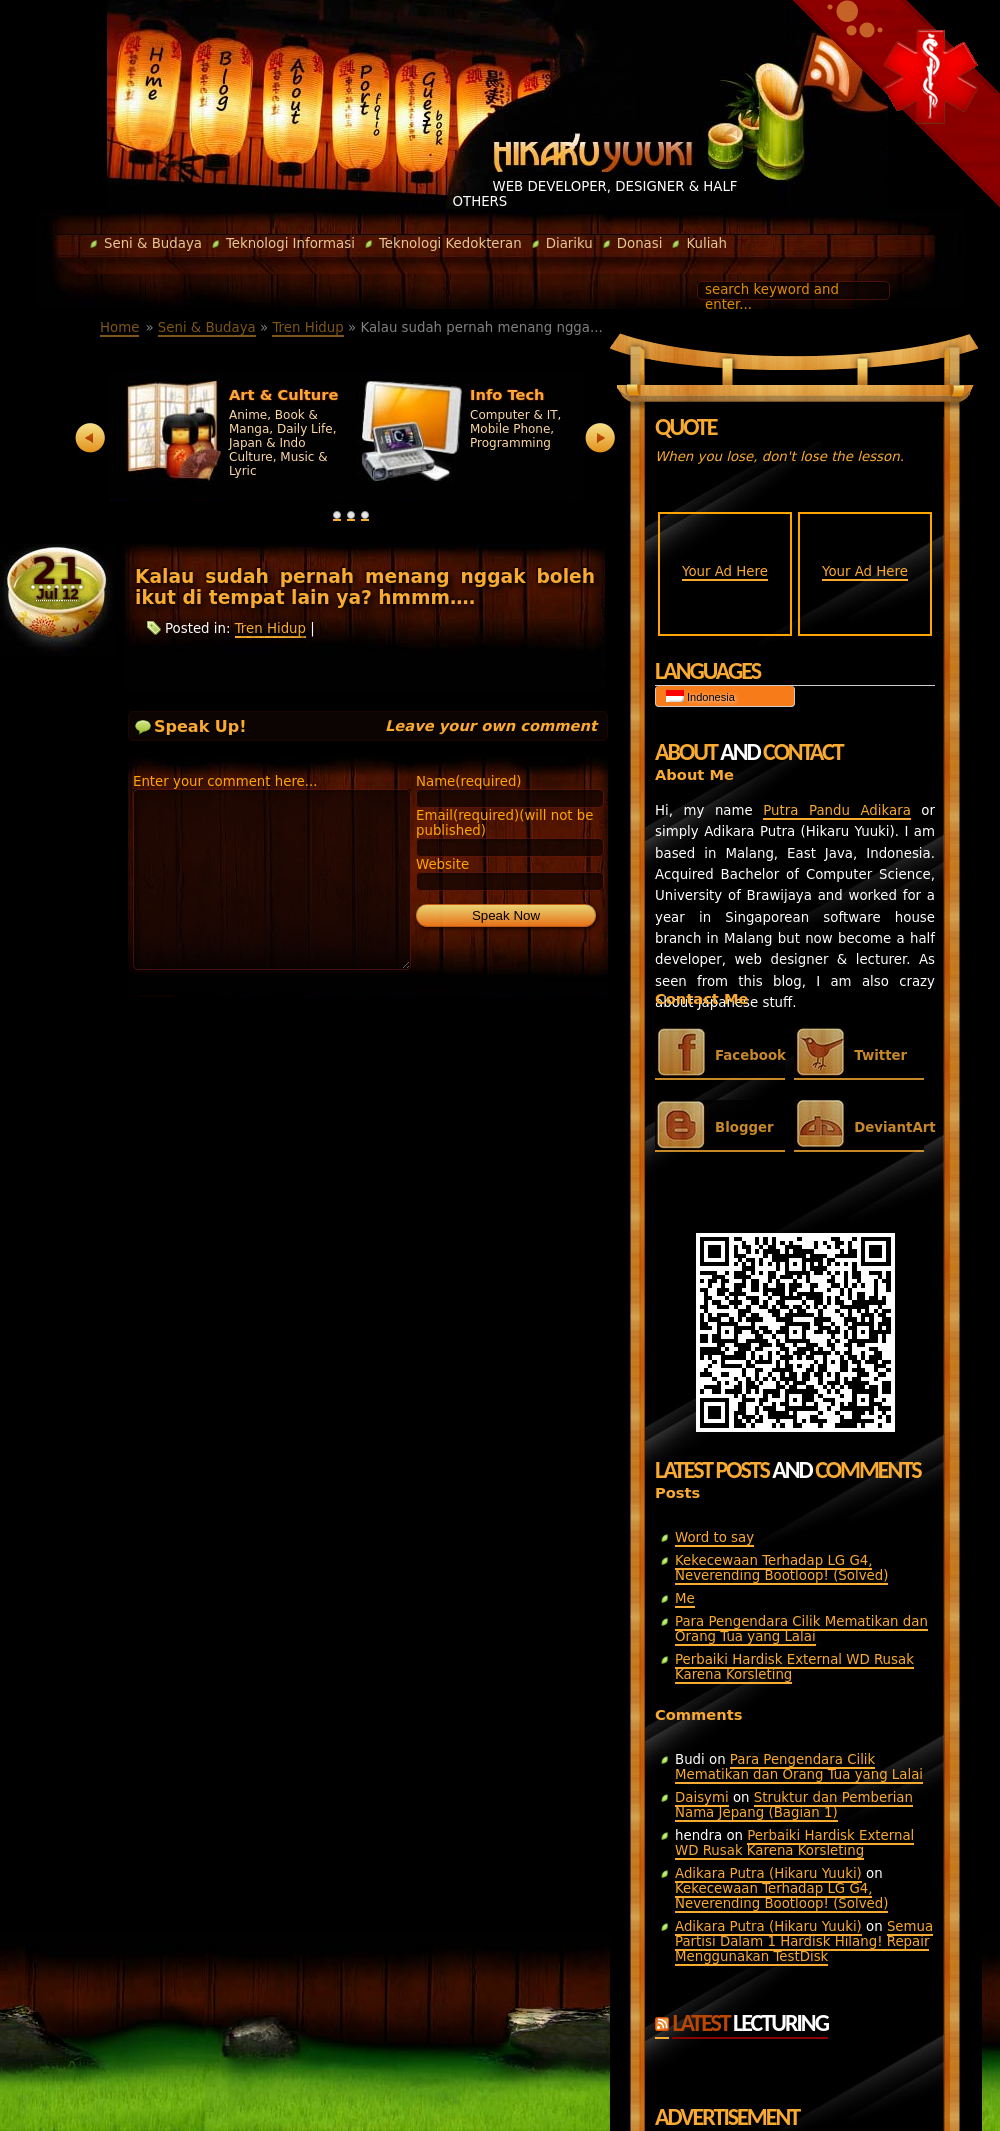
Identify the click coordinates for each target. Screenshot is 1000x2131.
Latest (749, 2022)
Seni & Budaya (146, 243)
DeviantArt (889, 1127)
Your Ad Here (725, 571)
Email (504, 823)
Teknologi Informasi (283, 243)
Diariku (562, 243)
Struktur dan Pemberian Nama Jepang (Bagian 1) (794, 1805)
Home (119, 327)
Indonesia (700, 696)
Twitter (880, 1055)
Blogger (744, 1127)
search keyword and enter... (772, 297)
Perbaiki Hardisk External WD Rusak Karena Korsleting (794, 1667)
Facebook (750, 1055)
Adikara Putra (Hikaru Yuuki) (768, 1873)
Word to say (714, 1537)
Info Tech (507, 394)
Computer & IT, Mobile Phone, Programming (515, 429)
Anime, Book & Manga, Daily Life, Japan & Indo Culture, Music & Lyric (283, 443)
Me (685, 1598)
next (600, 438)
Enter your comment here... (225, 781)
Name (469, 781)
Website (442, 864)
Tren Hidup (307, 327)
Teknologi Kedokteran (443, 243)
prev (90, 438)
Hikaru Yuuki (593, 153)
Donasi (633, 243)
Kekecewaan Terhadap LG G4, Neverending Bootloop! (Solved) (781, 1568)
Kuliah (699, 243)
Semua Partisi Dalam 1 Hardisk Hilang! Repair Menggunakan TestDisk (804, 1941)
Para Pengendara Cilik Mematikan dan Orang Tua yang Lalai (801, 1629)
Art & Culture (283, 394)
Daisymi (702, 1797)
